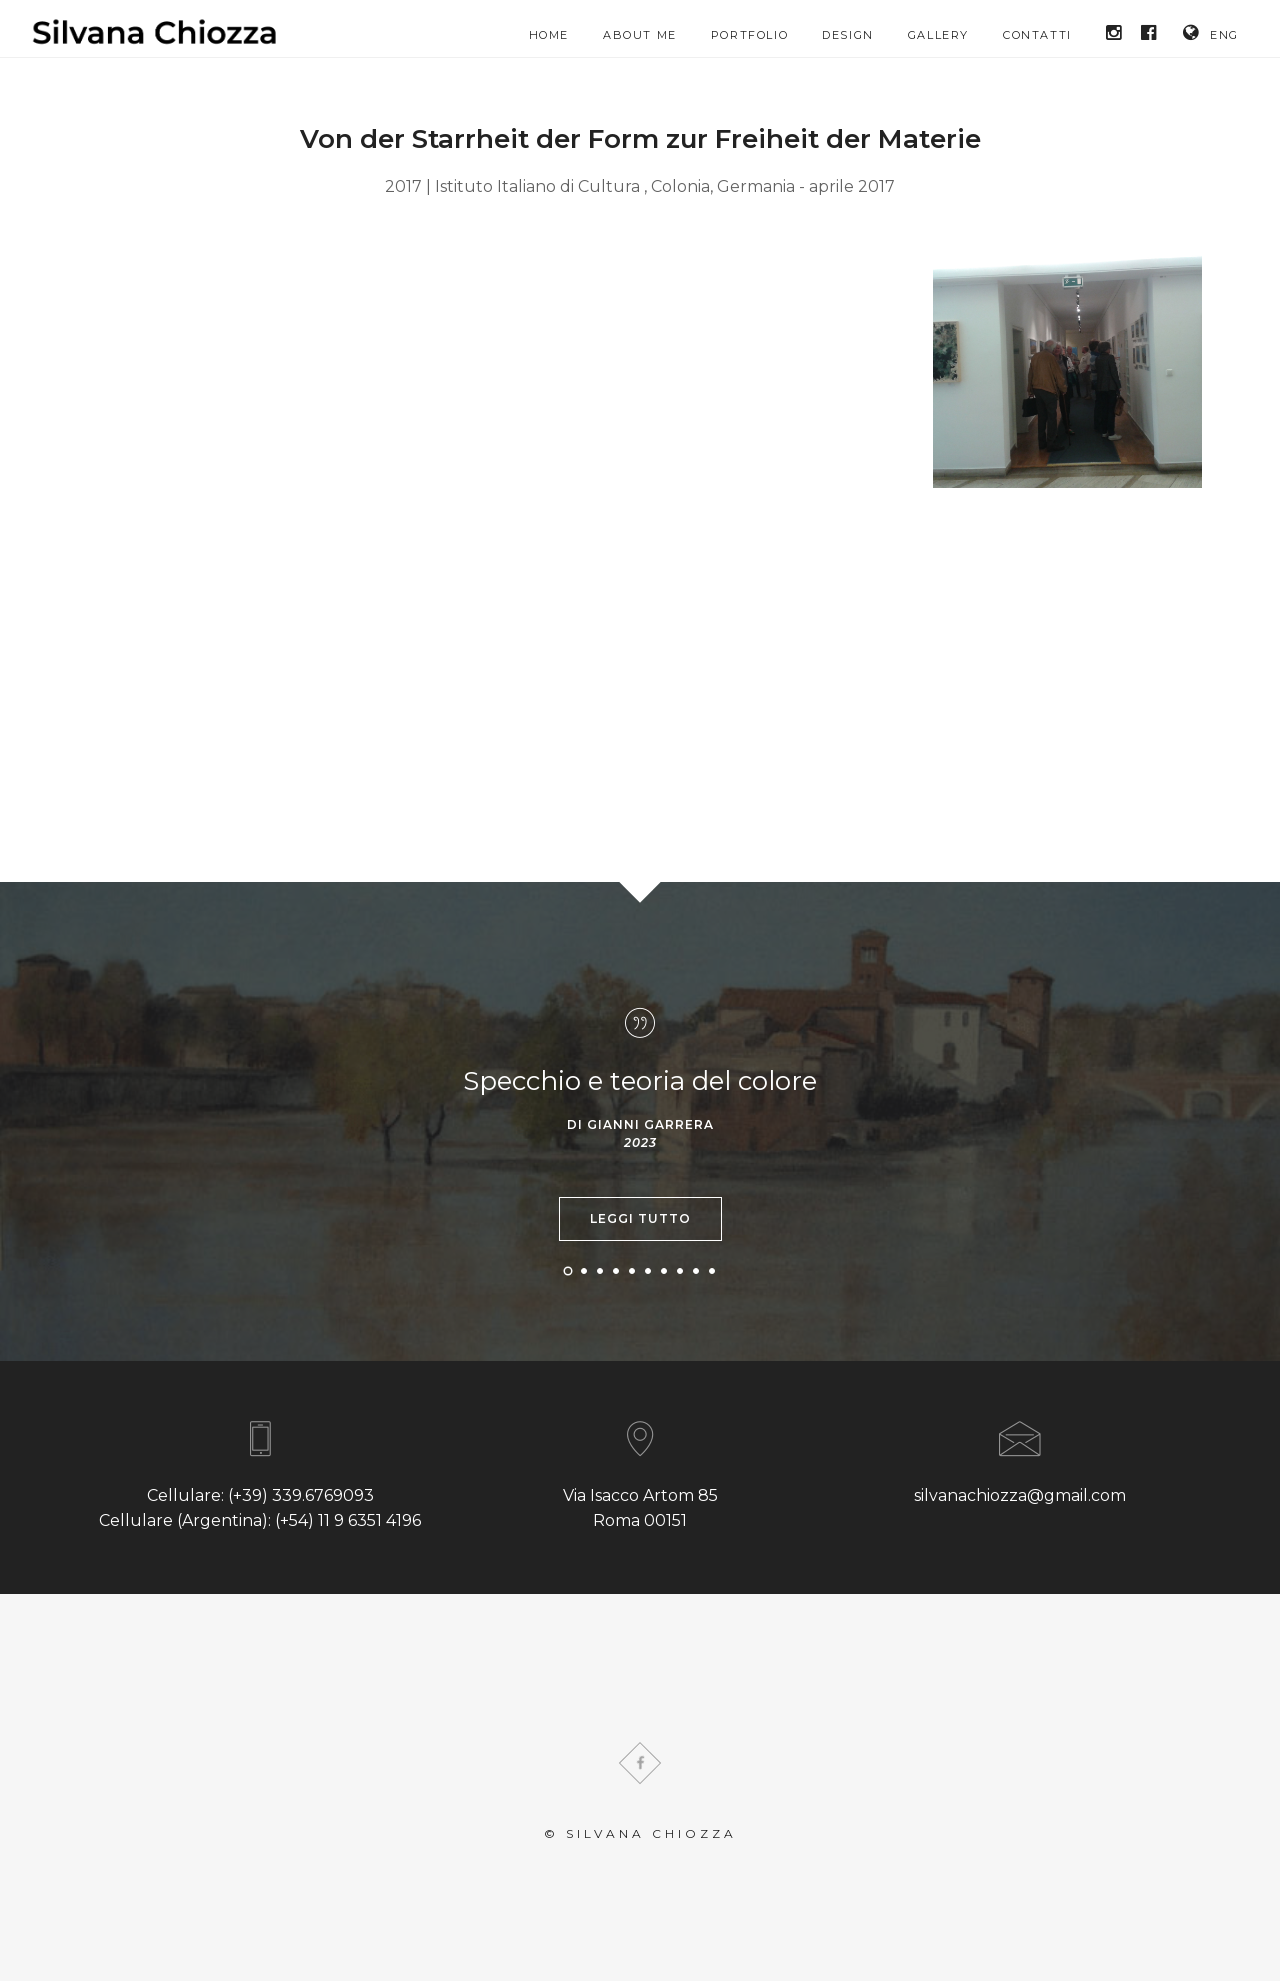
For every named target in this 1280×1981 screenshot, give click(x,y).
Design (848, 35)
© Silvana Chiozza (640, 1833)
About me (640, 35)
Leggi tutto (640, 1218)
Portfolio (749, 35)
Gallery (938, 35)
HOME (549, 35)
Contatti (1037, 35)
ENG (1211, 33)
